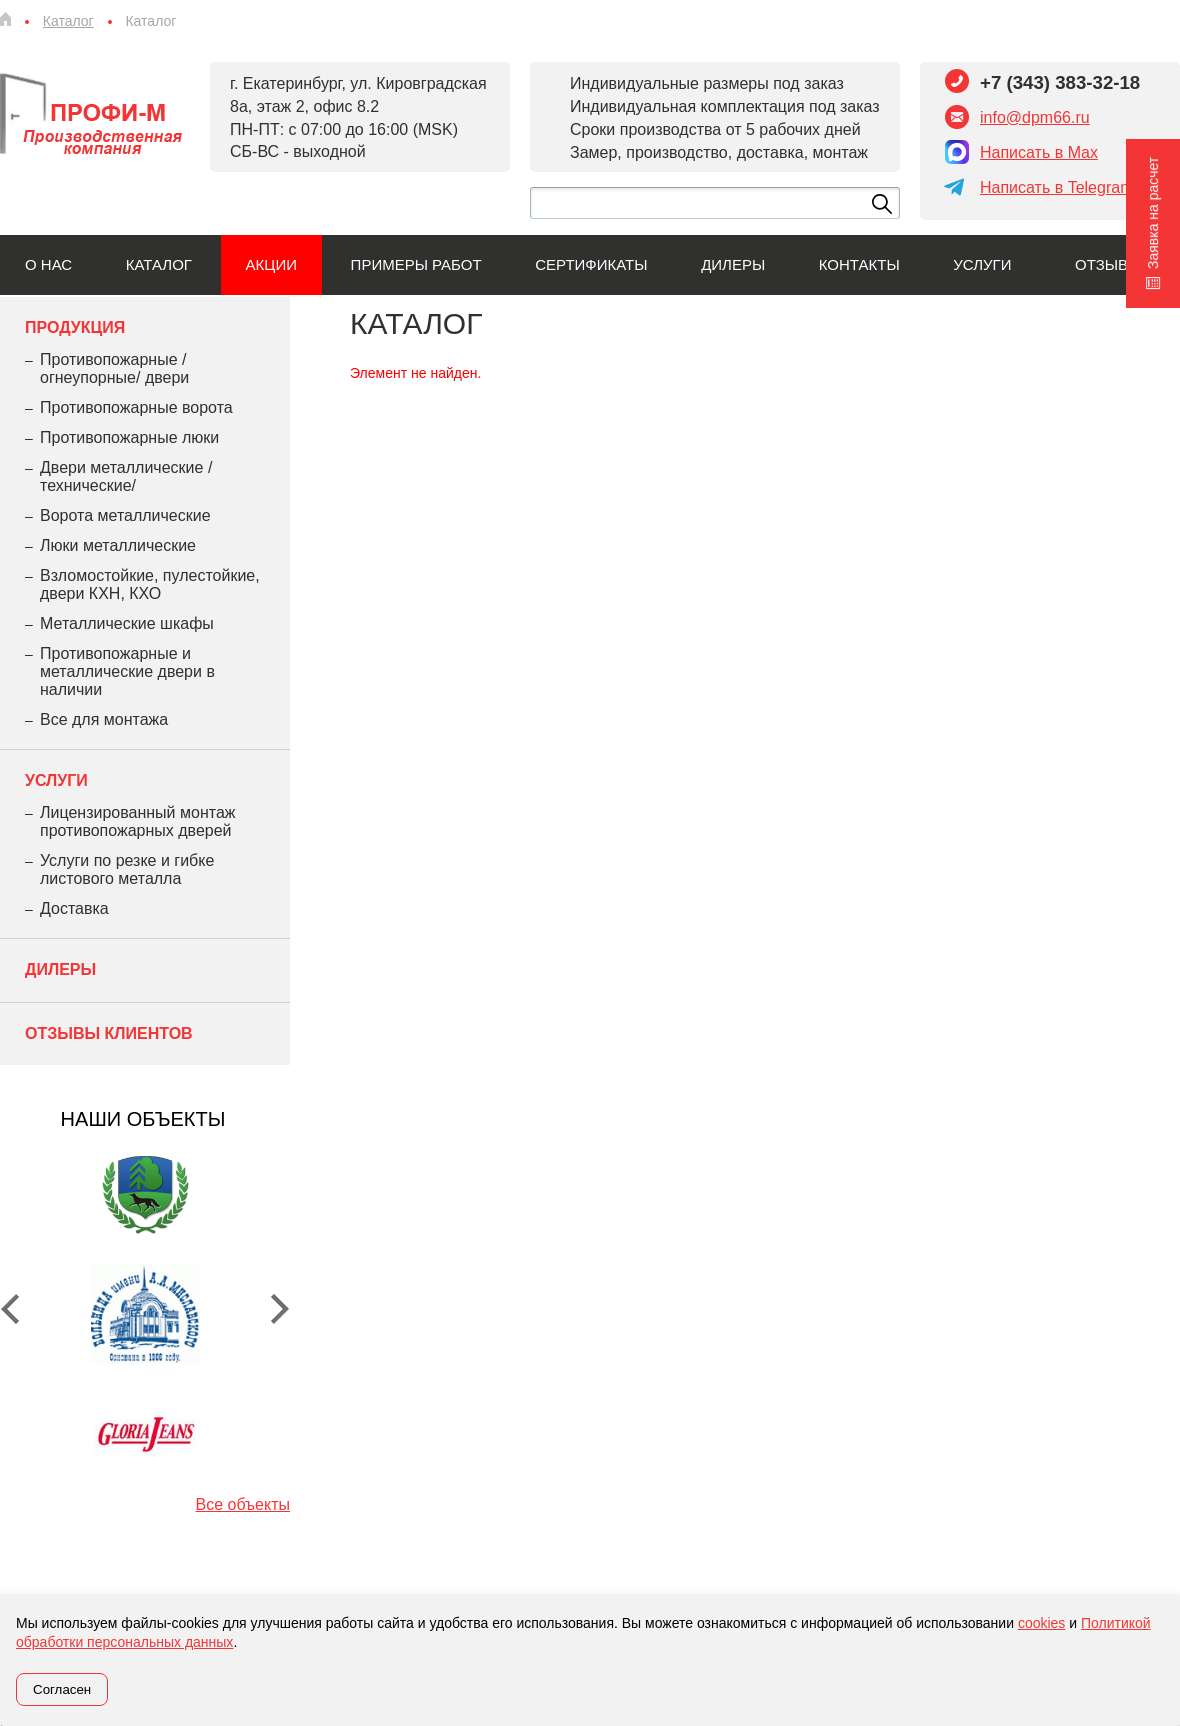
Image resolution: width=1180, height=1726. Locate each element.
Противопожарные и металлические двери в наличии (127, 671)
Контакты (859, 264)
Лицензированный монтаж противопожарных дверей (137, 821)
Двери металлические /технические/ (126, 476)
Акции (271, 264)
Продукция (75, 327)
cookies (1041, 1623)
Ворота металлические (125, 515)
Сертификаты (591, 264)
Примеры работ (416, 264)
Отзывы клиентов (109, 1033)
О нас (48, 264)
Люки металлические (118, 545)
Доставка (74, 908)
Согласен (62, 1689)
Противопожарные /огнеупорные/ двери (114, 368)
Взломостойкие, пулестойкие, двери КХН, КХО (150, 584)
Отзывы (1108, 264)
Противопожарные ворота (136, 407)
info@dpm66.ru (1035, 117)
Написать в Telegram (1056, 187)
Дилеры (733, 264)
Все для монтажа (104, 719)
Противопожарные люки (129, 437)
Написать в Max (1039, 152)
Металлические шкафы (127, 623)
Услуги (982, 264)
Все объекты (243, 1504)
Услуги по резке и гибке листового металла (127, 869)
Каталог (159, 264)
